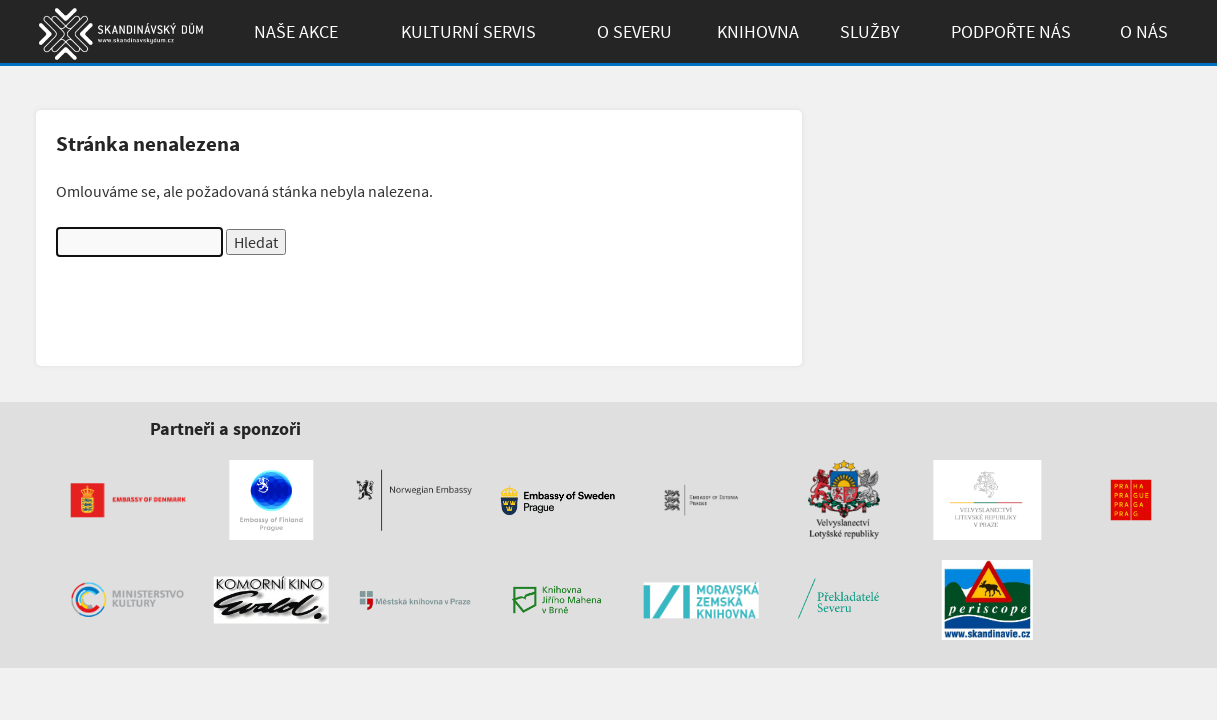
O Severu (634, 31)
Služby (870, 31)
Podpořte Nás (1011, 31)
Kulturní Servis (468, 31)
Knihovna (758, 31)
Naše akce (296, 31)
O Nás (1144, 31)
